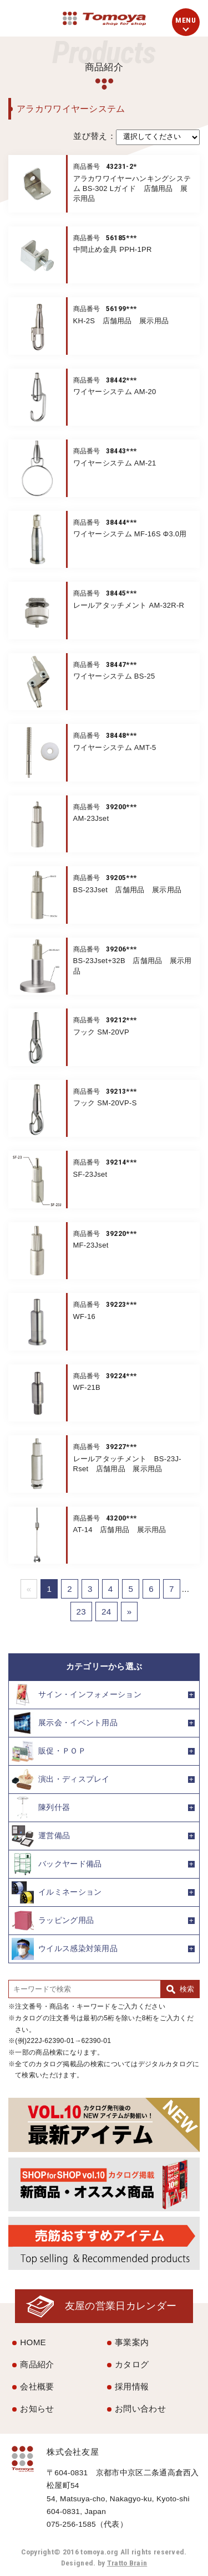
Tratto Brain (127, 2562)
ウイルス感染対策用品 (65, 1949)
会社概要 (37, 2386)
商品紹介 (37, 2364)
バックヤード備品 (57, 1864)
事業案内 (132, 2342)
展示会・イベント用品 (65, 1723)
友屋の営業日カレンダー (120, 2305)
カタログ (132, 2364)
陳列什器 (41, 1808)
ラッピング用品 (53, 1921)
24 (106, 1611)
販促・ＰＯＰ (49, 1751)
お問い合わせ (140, 2408)
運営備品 (41, 1836)
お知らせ (37, 2408)
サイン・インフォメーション (76, 1695)
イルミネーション (57, 1892)
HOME (33, 2342)
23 (82, 1611)
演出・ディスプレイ (61, 1779)
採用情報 (132, 2386)
